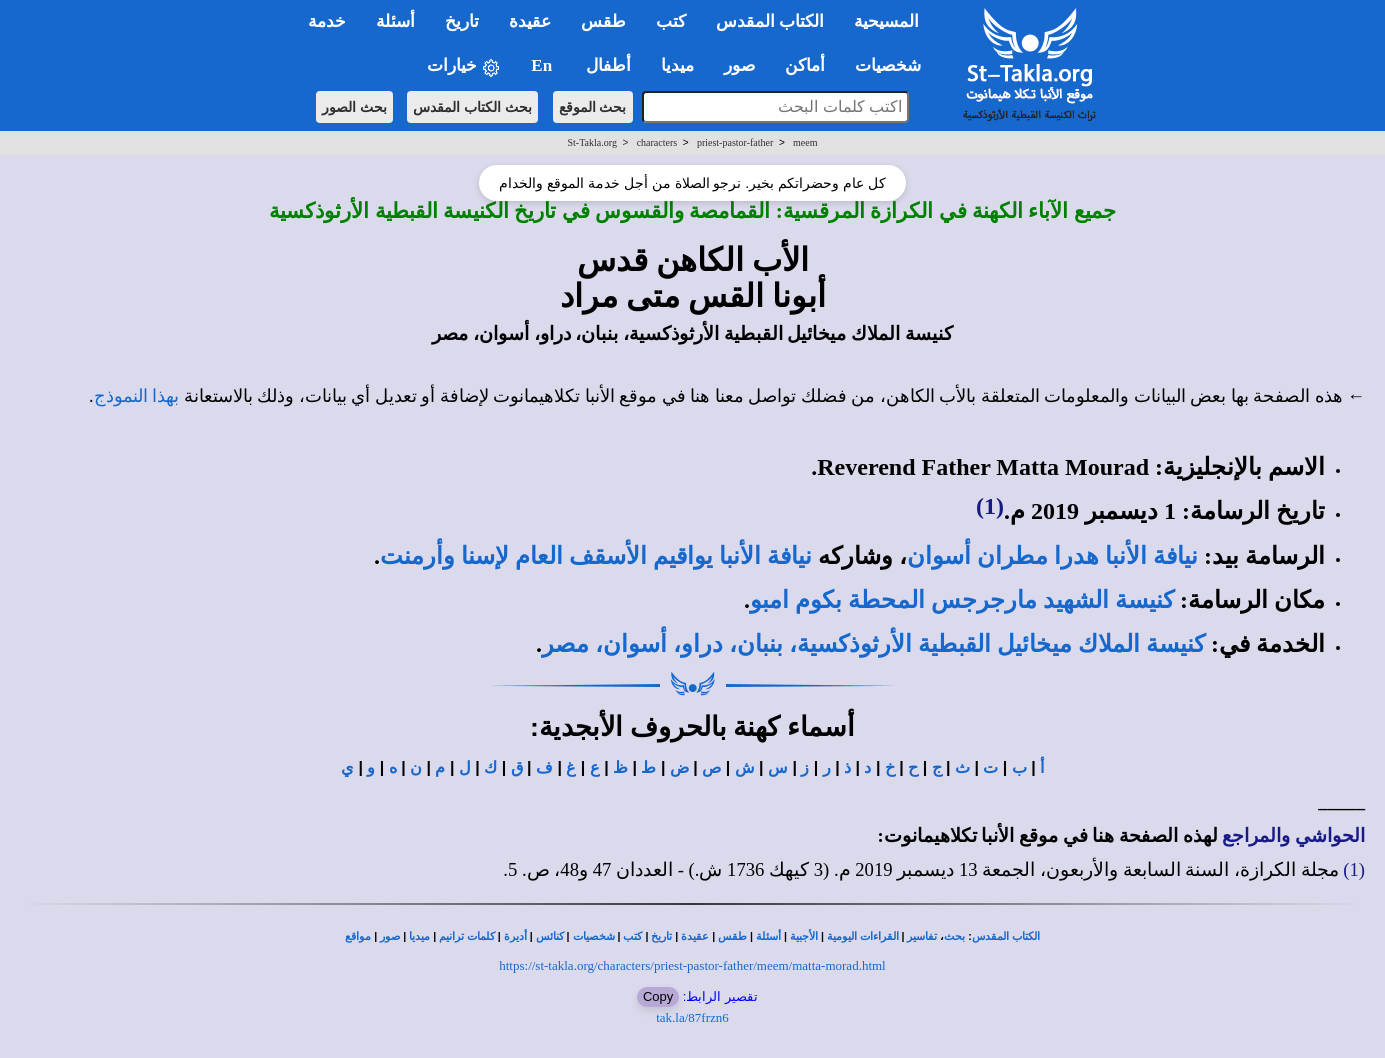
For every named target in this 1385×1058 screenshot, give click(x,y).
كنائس (550, 936)
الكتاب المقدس (1006, 936)
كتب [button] (671, 21)
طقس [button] (603, 21)
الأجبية (804, 936)
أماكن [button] (805, 65)
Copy (658, 996)
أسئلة (768, 936)
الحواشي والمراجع (1293, 835)
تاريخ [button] (462, 21)
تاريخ (661, 936)
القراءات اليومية (863, 936)
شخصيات (594, 936)
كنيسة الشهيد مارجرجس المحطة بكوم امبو (962, 600)
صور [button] (739, 65)
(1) (990, 506)
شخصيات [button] (894, 65)
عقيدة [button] (530, 21)
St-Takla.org (592, 142)
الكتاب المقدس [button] (770, 21)
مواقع (358, 936)
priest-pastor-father (735, 142)
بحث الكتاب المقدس (472, 107)
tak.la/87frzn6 (692, 1017)
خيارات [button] (464, 66)
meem (805, 142)
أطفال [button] (608, 65)
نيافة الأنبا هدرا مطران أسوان (1052, 556)
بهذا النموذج (137, 396)
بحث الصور (354, 107)
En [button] (543, 65)
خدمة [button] (327, 21)
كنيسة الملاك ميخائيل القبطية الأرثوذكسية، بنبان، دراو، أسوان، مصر (873, 644)
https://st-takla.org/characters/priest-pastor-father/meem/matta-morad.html (692, 965)
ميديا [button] (677, 65)
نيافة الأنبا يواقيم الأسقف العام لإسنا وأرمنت (596, 556)
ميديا (419, 936)
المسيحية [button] (886, 21)
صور (390, 936)
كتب (632, 936)
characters (657, 142)
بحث (954, 936)
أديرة (515, 936)
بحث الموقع (593, 107)
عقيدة (695, 936)
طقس (732, 936)
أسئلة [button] (395, 21)
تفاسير (922, 936)
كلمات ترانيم (467, 936)
